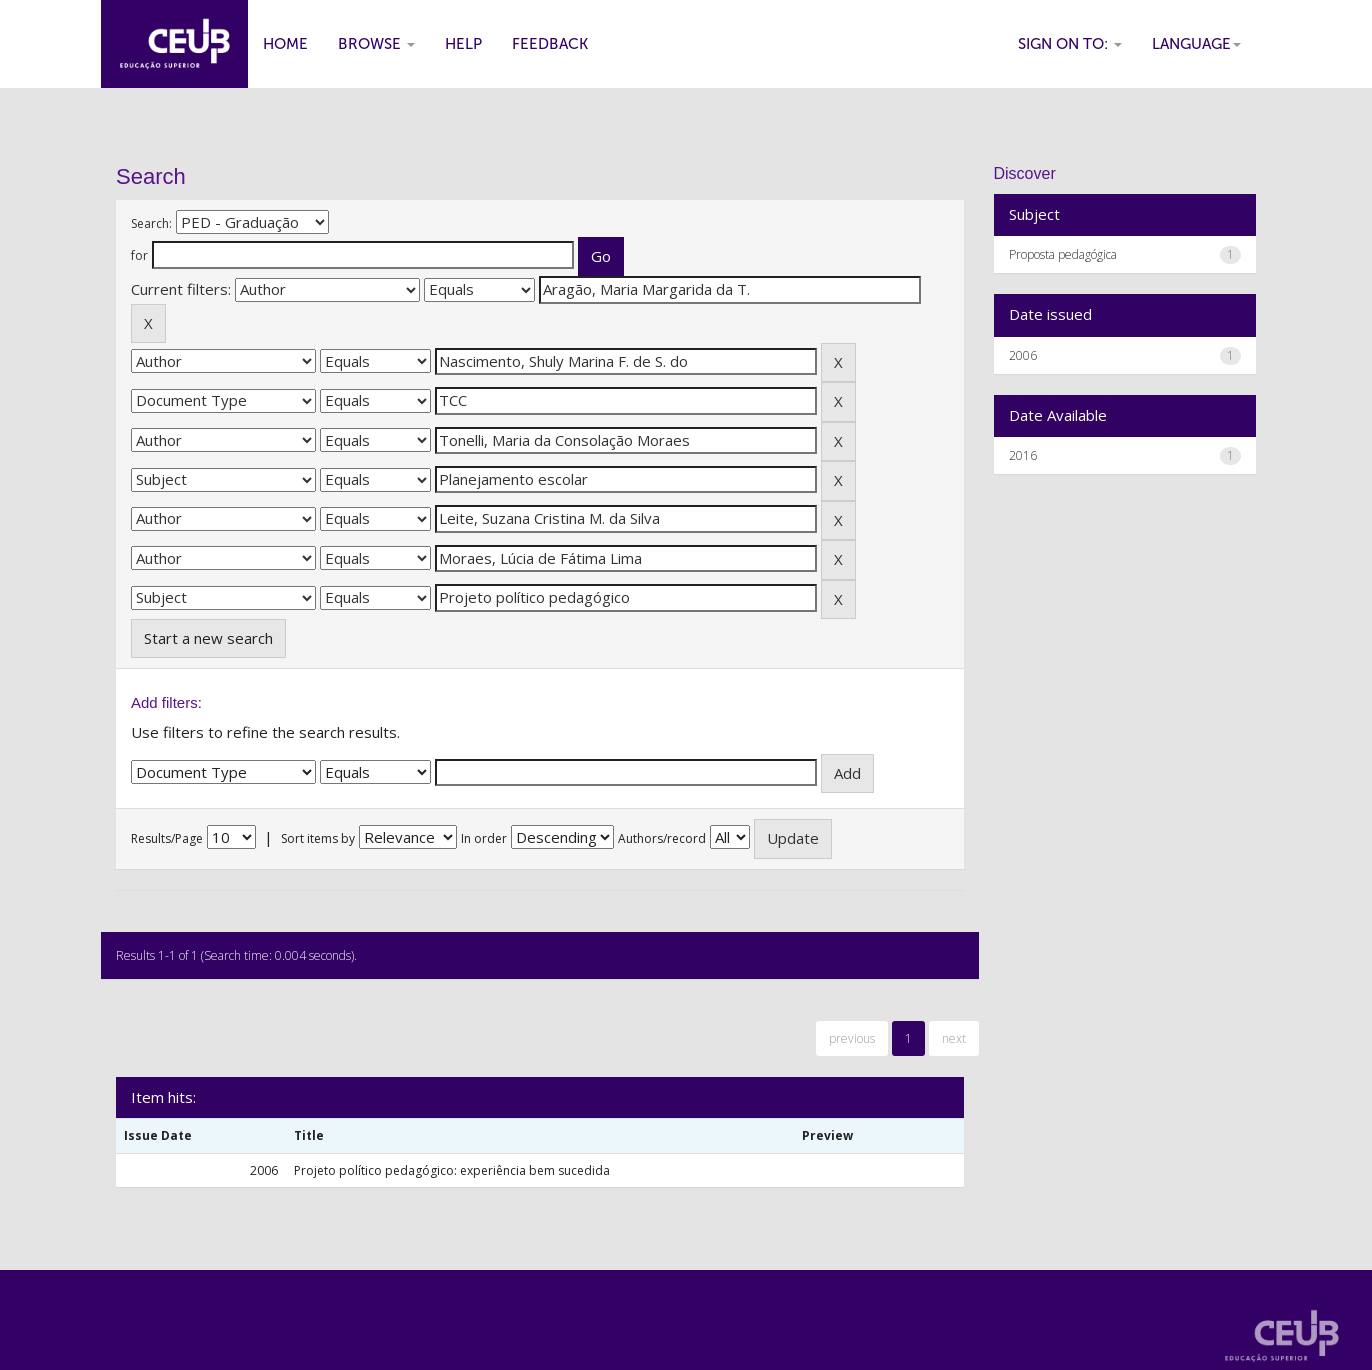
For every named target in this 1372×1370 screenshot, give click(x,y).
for (139, 255)
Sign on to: (1070, 44)
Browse (376, 44)
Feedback (550, 44)
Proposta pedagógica (1063, 254)
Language (1196, 44)
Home (285, 44)
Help (463, 44)
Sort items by (318, 838)
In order (484, 838)
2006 (1023, 355)
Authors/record (662, 838)
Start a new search (208, 638)
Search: (151, 223)
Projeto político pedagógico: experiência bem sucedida (452, 1170)
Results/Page (167, 838)
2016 (1023, 455)
